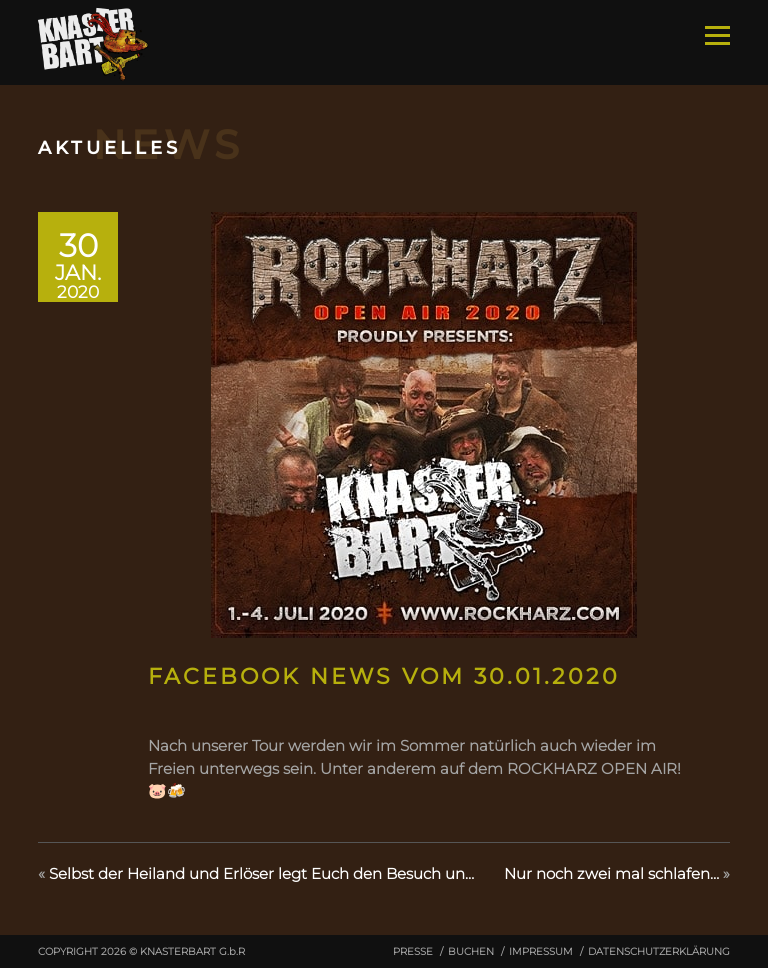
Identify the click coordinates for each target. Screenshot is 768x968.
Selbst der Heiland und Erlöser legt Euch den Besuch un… (261, 873)
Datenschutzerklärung (659, 951)
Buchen (471, 951)
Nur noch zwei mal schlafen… (611, 873)
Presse (413, 951)
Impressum (541, 951)
